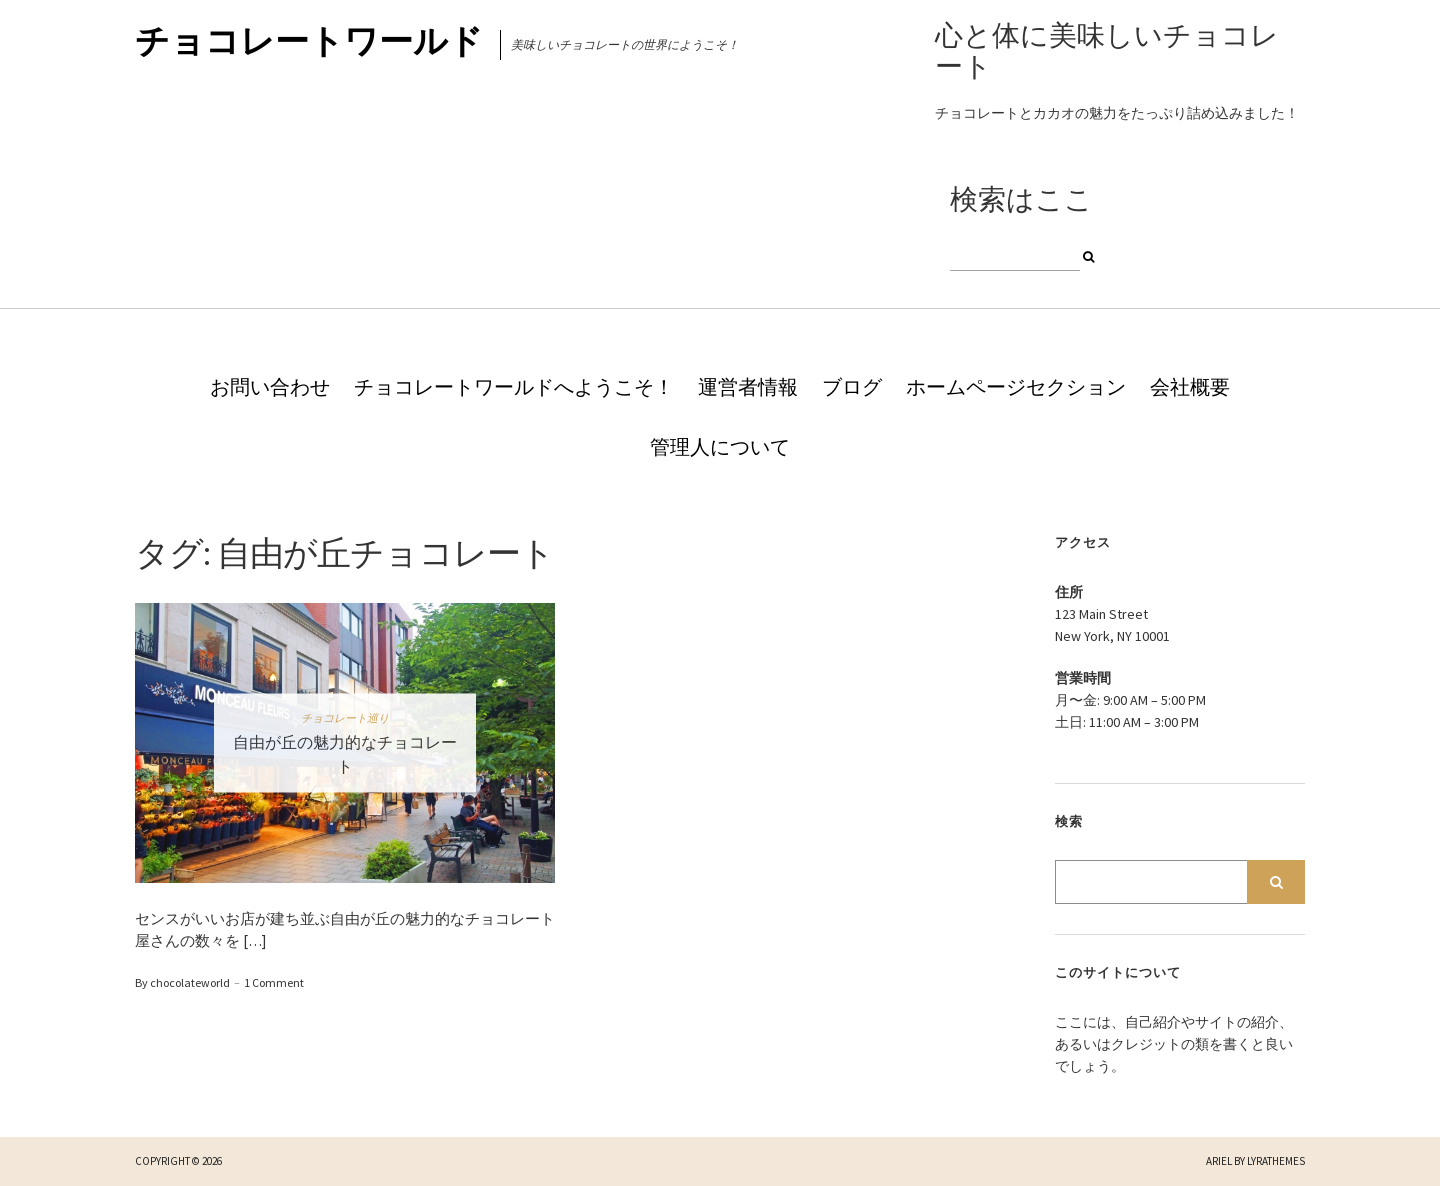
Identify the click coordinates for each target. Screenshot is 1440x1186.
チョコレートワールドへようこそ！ (514, 387)
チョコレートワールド (309, 41)
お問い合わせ (270, 387)
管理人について (720, 447)
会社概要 (1190, 387)
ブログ (852, 387)
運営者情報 (748, 387)
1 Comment (274, 982)
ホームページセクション (1016, 387)
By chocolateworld (182, 982)
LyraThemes (1276, 1161)
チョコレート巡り (345, 717)
